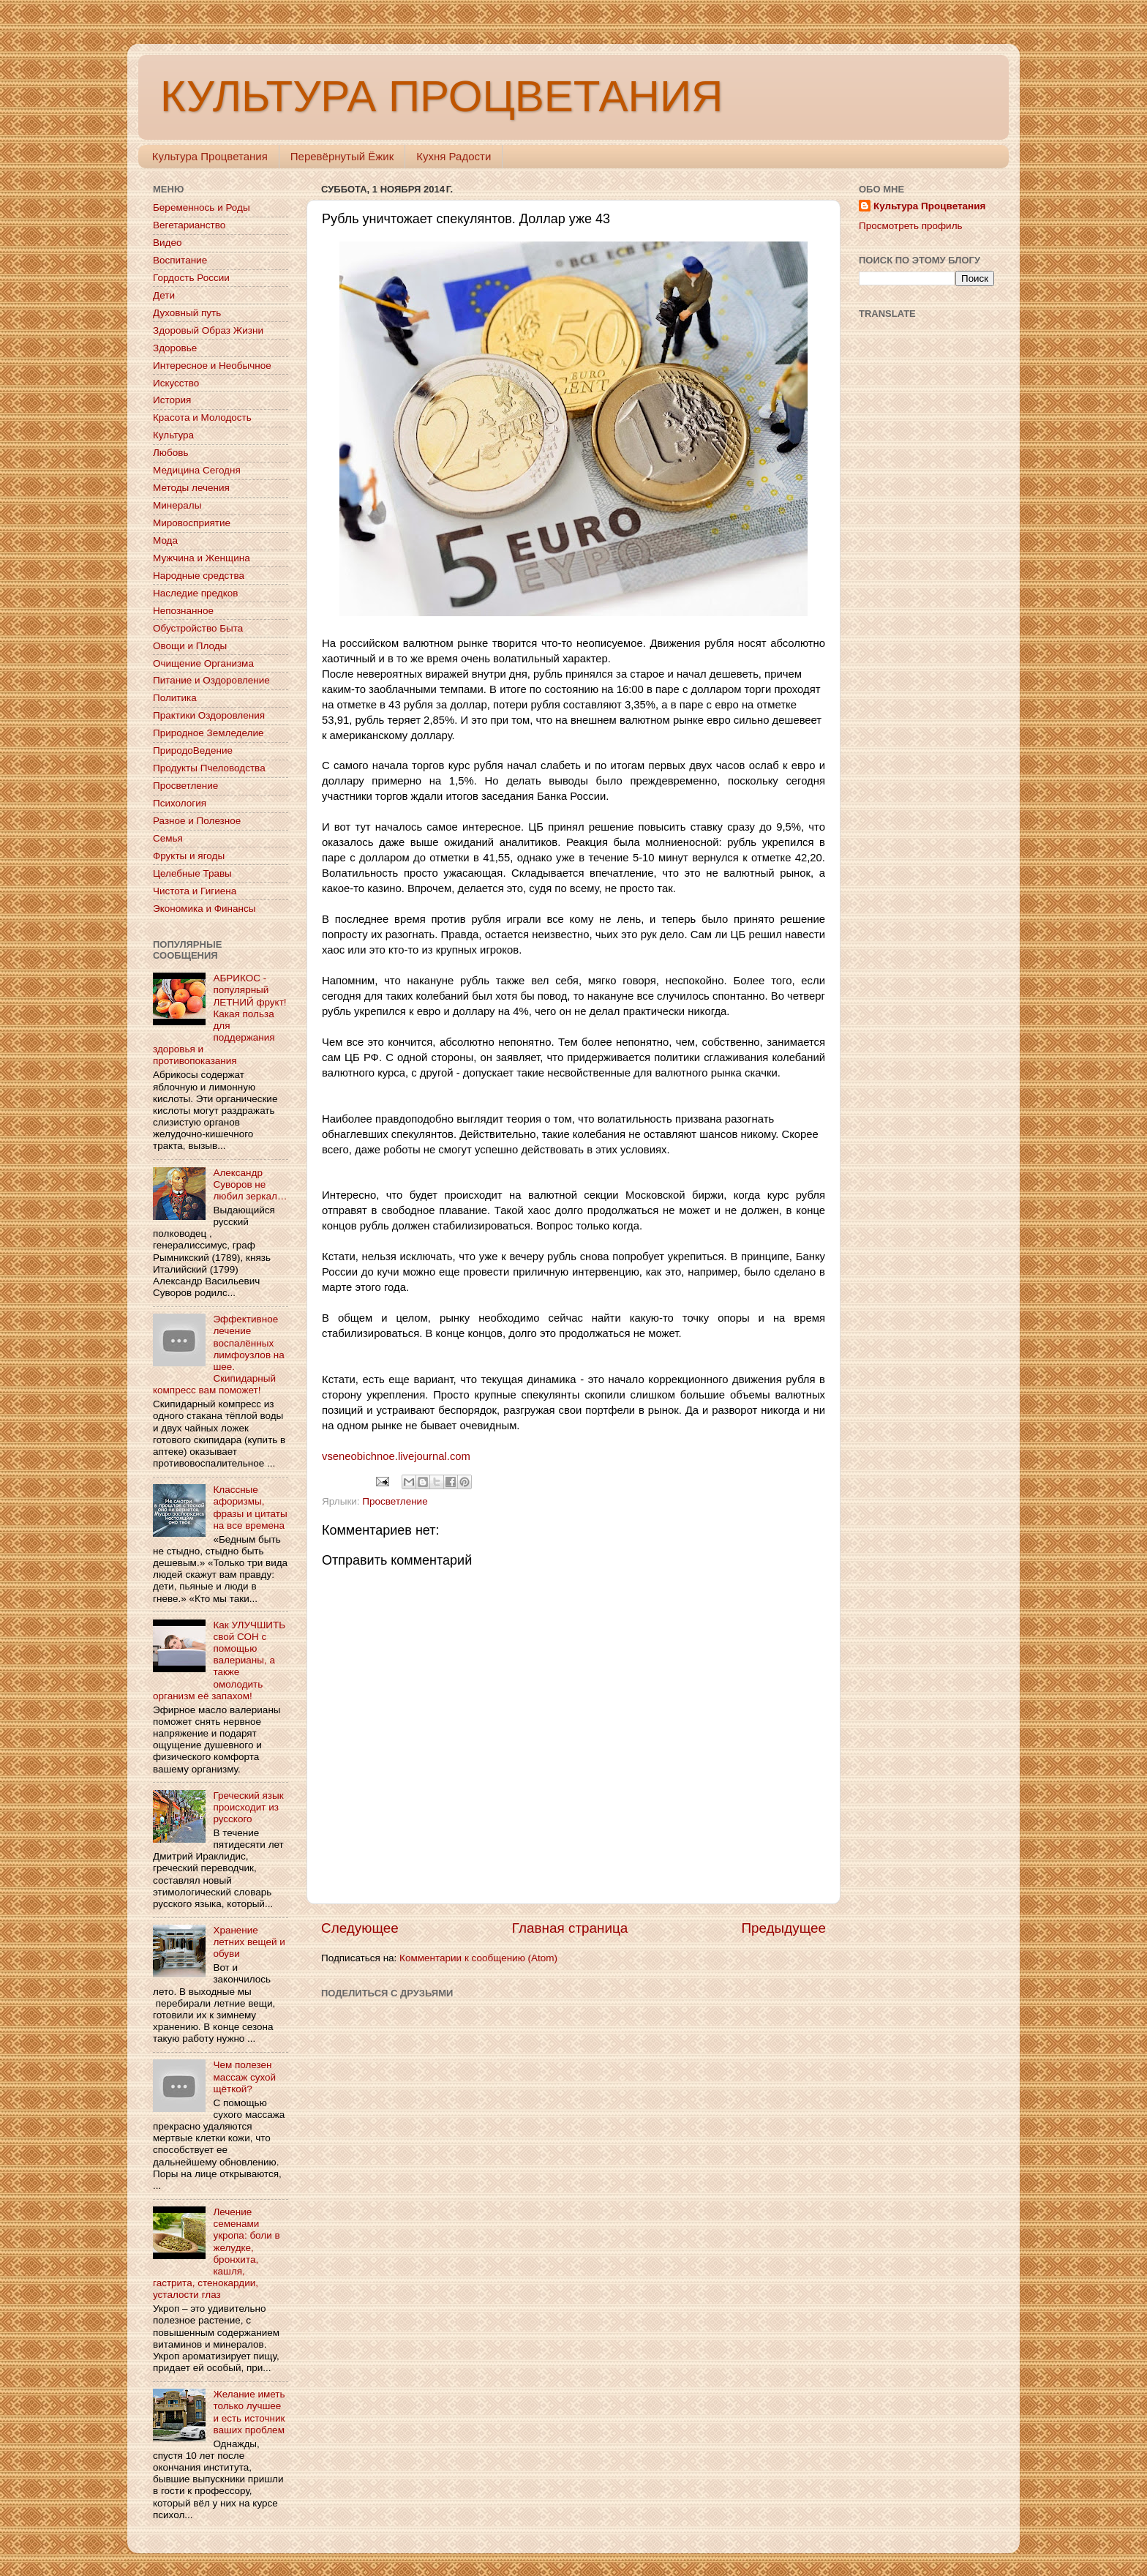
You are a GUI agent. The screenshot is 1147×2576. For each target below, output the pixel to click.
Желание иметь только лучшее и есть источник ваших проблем (249, 2412)
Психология (179, 803)
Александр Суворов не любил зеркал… (250, 1184)
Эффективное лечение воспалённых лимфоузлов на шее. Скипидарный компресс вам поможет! (219, 1355)
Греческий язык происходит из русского (248, 1807)
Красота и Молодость (202, 417)
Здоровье (175, 347)
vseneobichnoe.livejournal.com (396, 1456)
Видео (167, 242)
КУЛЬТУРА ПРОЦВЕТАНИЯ (441, 96)
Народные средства (198, 575)
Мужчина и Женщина (201, 558)
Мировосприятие (191, 522)
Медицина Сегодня (197, 470)
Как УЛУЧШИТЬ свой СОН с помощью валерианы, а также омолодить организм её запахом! (219, 1660)
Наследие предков (195, 593)
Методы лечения (191, 487)
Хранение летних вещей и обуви (249, 1942)
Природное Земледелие (208, 732)
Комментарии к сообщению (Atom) (478, 1957)
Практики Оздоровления (209, 715)
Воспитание (180, 260)
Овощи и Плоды (190, 645)
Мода (165, 540)
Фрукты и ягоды (189, 855)
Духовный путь (187, 312)
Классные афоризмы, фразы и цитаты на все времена (250, 1507)
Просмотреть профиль (911, 225)
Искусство (176, 383)
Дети (164, 295)
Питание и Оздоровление (211, 680)
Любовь (170, 452)
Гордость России (191, 277)
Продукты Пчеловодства (209, 768)
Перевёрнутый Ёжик (342, 156)
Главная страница (570, 1928)
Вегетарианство (189, 225)
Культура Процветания (210, 156)
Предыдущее (783, 1928)
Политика (175, 697)
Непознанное (183, 610)
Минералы (177, 505)
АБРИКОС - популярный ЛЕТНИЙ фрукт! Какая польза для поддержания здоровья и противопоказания (220, 1019)
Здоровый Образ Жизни (208, 330)
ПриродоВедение (193, 750)
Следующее (360, 1928)
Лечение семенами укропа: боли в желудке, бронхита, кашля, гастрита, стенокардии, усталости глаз (216, 2253)
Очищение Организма (203, 663)
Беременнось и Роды (201, 207)
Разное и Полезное (197, 820)
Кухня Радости (453, 156)
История (172, 399)
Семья (168, 838)
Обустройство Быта (198, 628)
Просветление (394, 1501)
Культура (173, 435)
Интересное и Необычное (212, 365)
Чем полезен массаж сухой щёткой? (244, 2076)
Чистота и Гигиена (194, 891)
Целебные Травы (192, 873)
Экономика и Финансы (204, 908)
